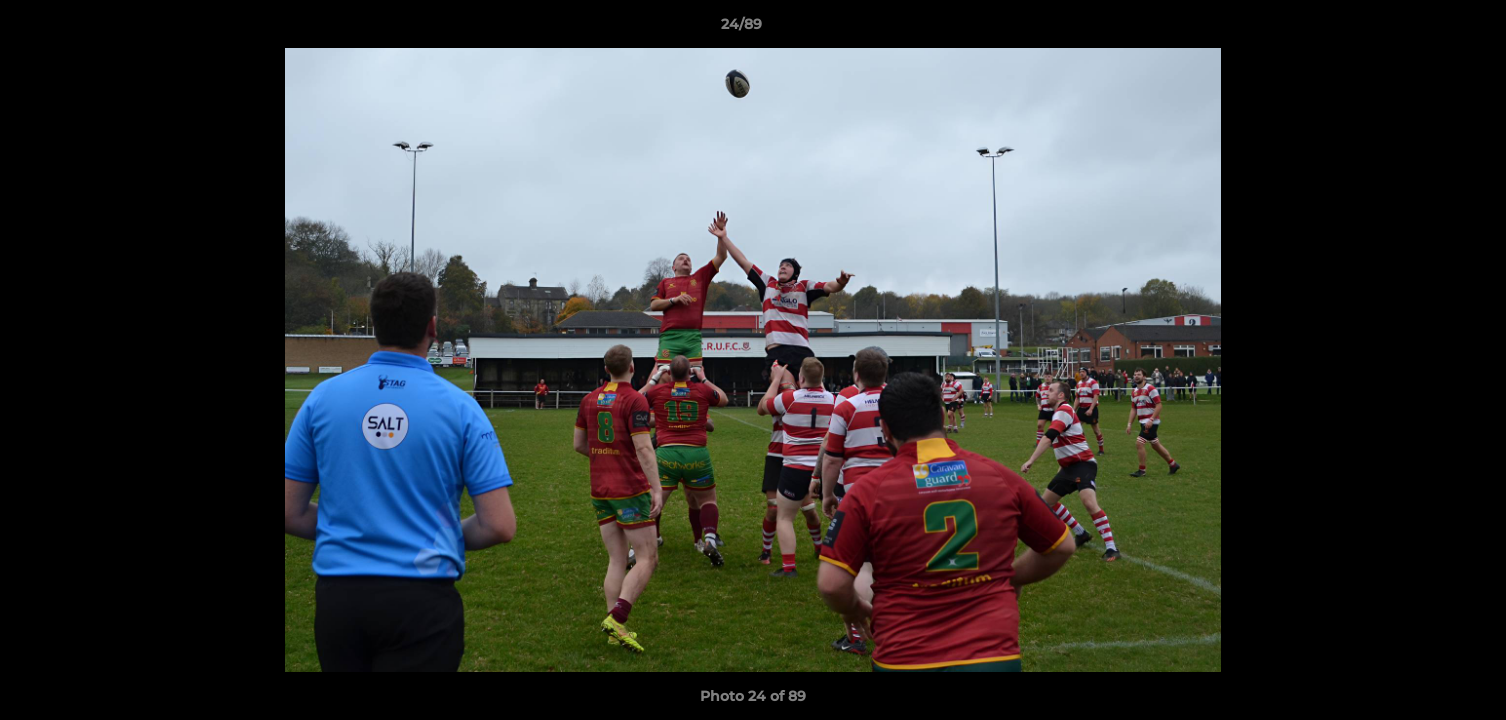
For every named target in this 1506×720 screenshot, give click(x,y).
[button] (1422, 29)
